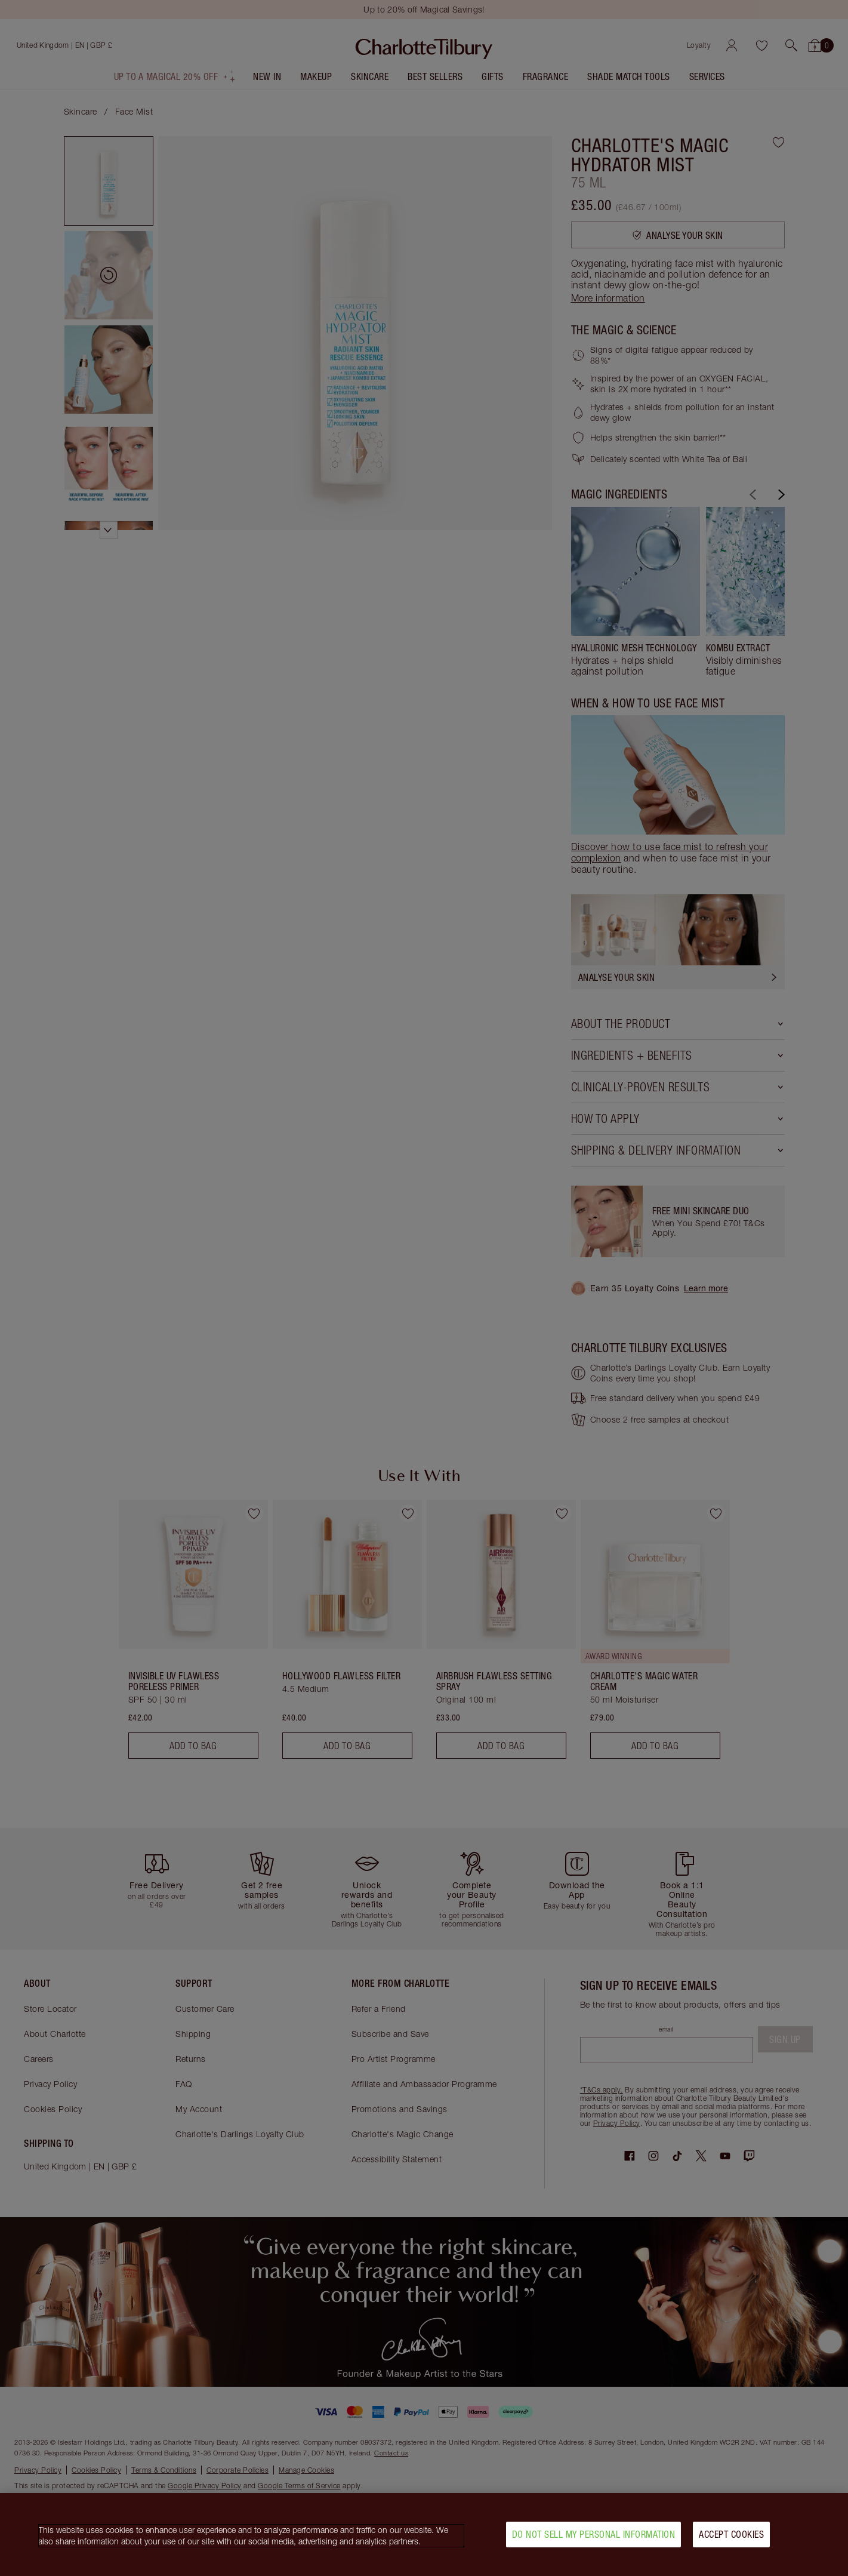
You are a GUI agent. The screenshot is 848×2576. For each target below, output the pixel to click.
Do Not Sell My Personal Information (594, 2534)
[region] (424, 2534)
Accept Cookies (731, 2534)
